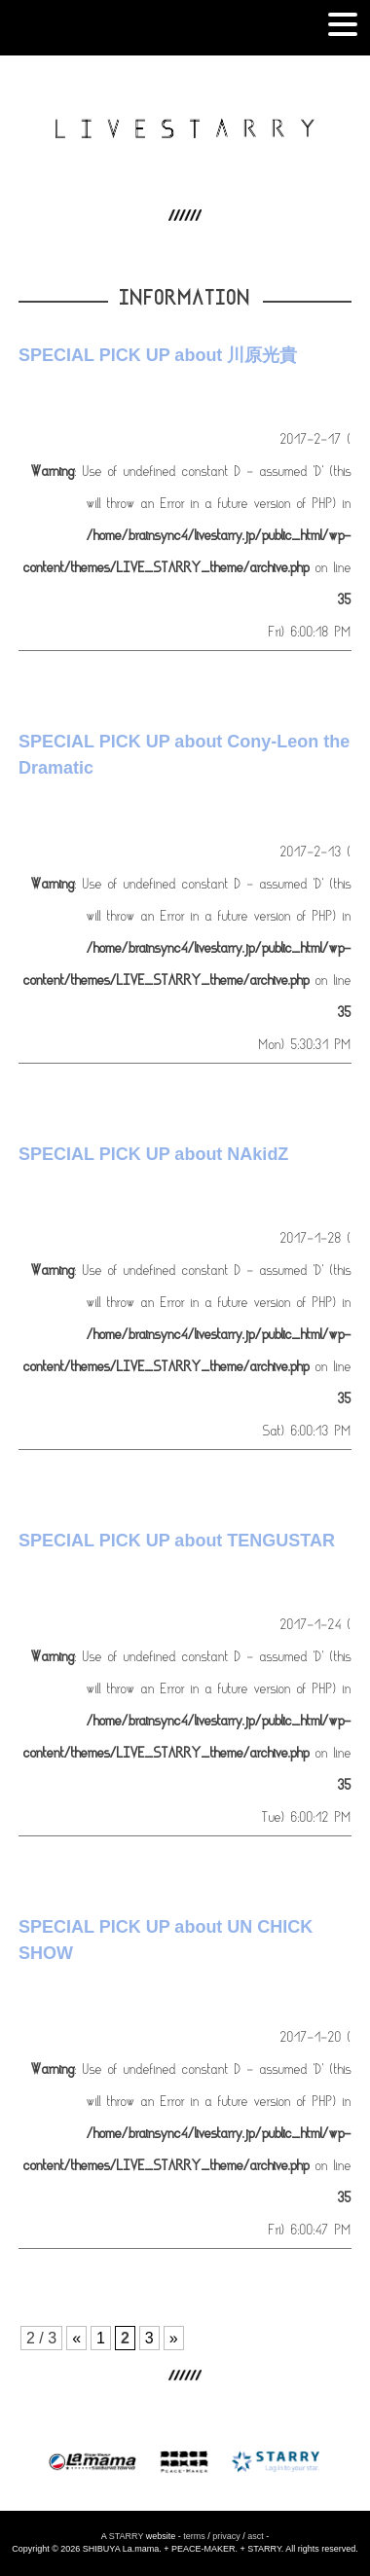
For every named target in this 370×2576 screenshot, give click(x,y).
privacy (226, 2536)
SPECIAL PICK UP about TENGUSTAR (176, 1540)
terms (194, 2536)
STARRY (126, 2536)
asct (255, 2536)
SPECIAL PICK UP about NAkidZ (153, 1154)
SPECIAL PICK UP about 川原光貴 (157, 355)
